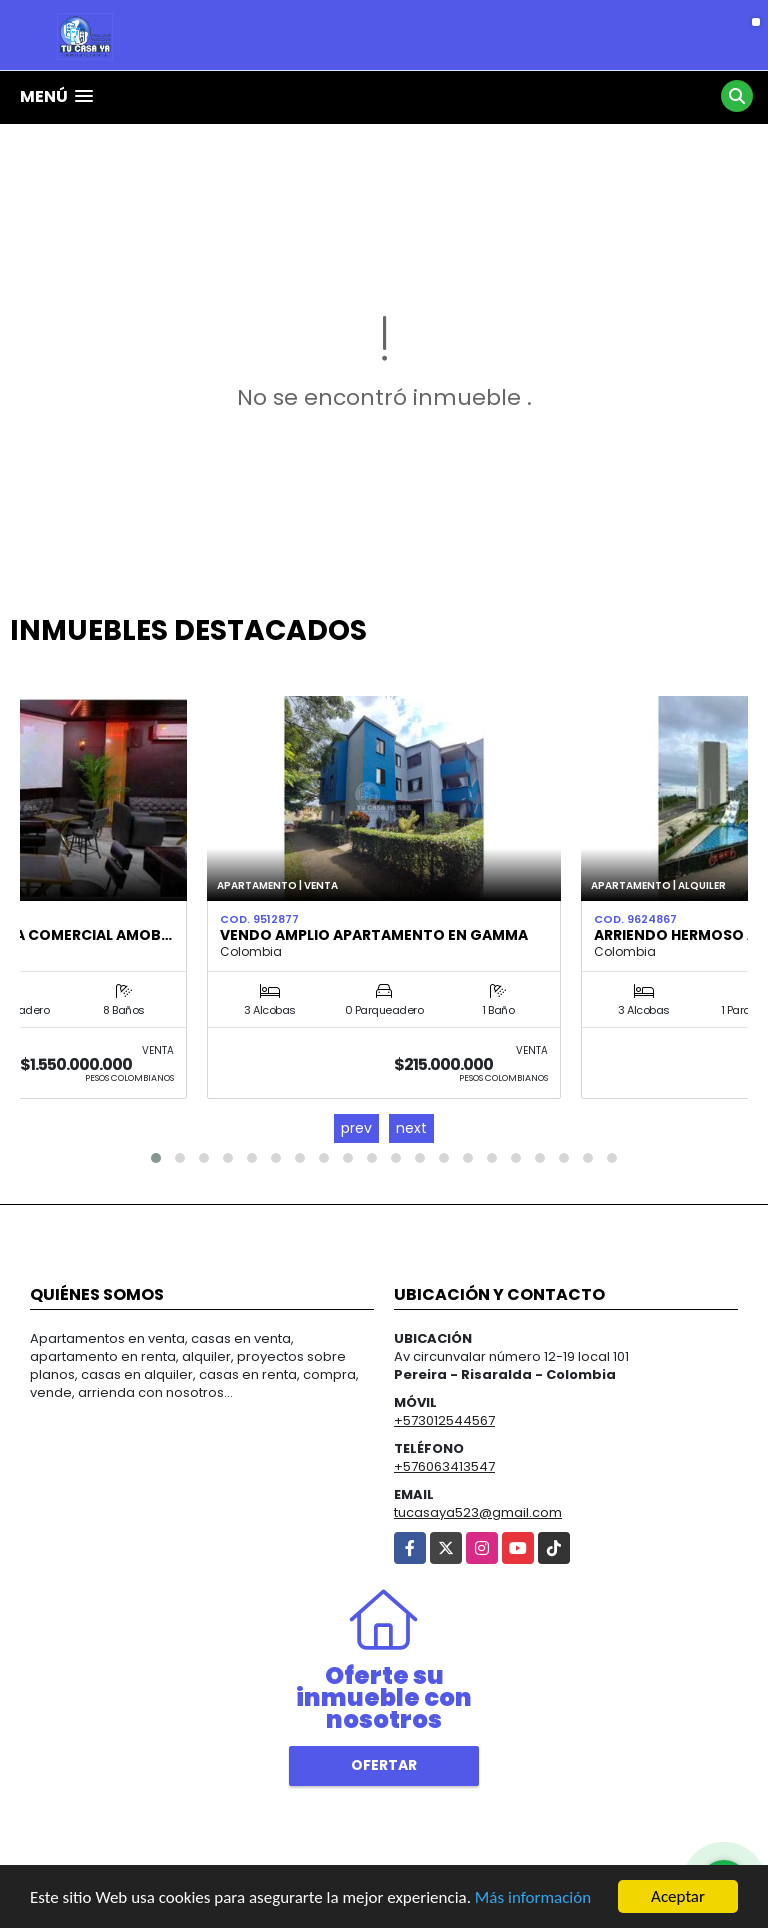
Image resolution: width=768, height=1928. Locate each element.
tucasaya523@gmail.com (478, 1512)
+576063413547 (444, 1466)
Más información (533, 1898)
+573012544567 (444, 1420)
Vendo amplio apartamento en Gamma (374, 935)
